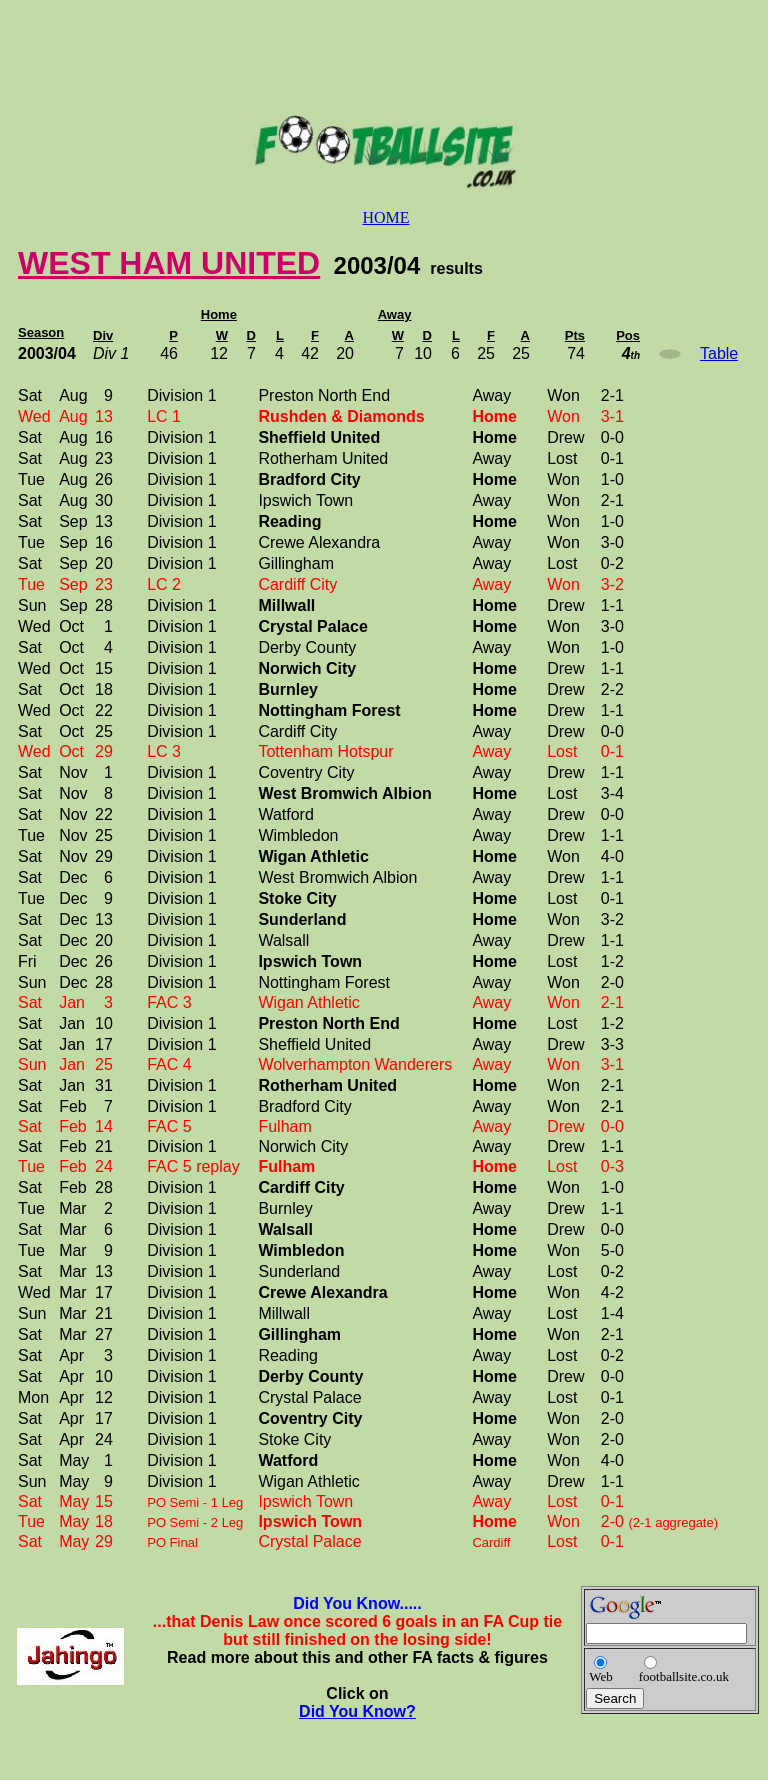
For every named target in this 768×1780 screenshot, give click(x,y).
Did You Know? (357, 1711)
